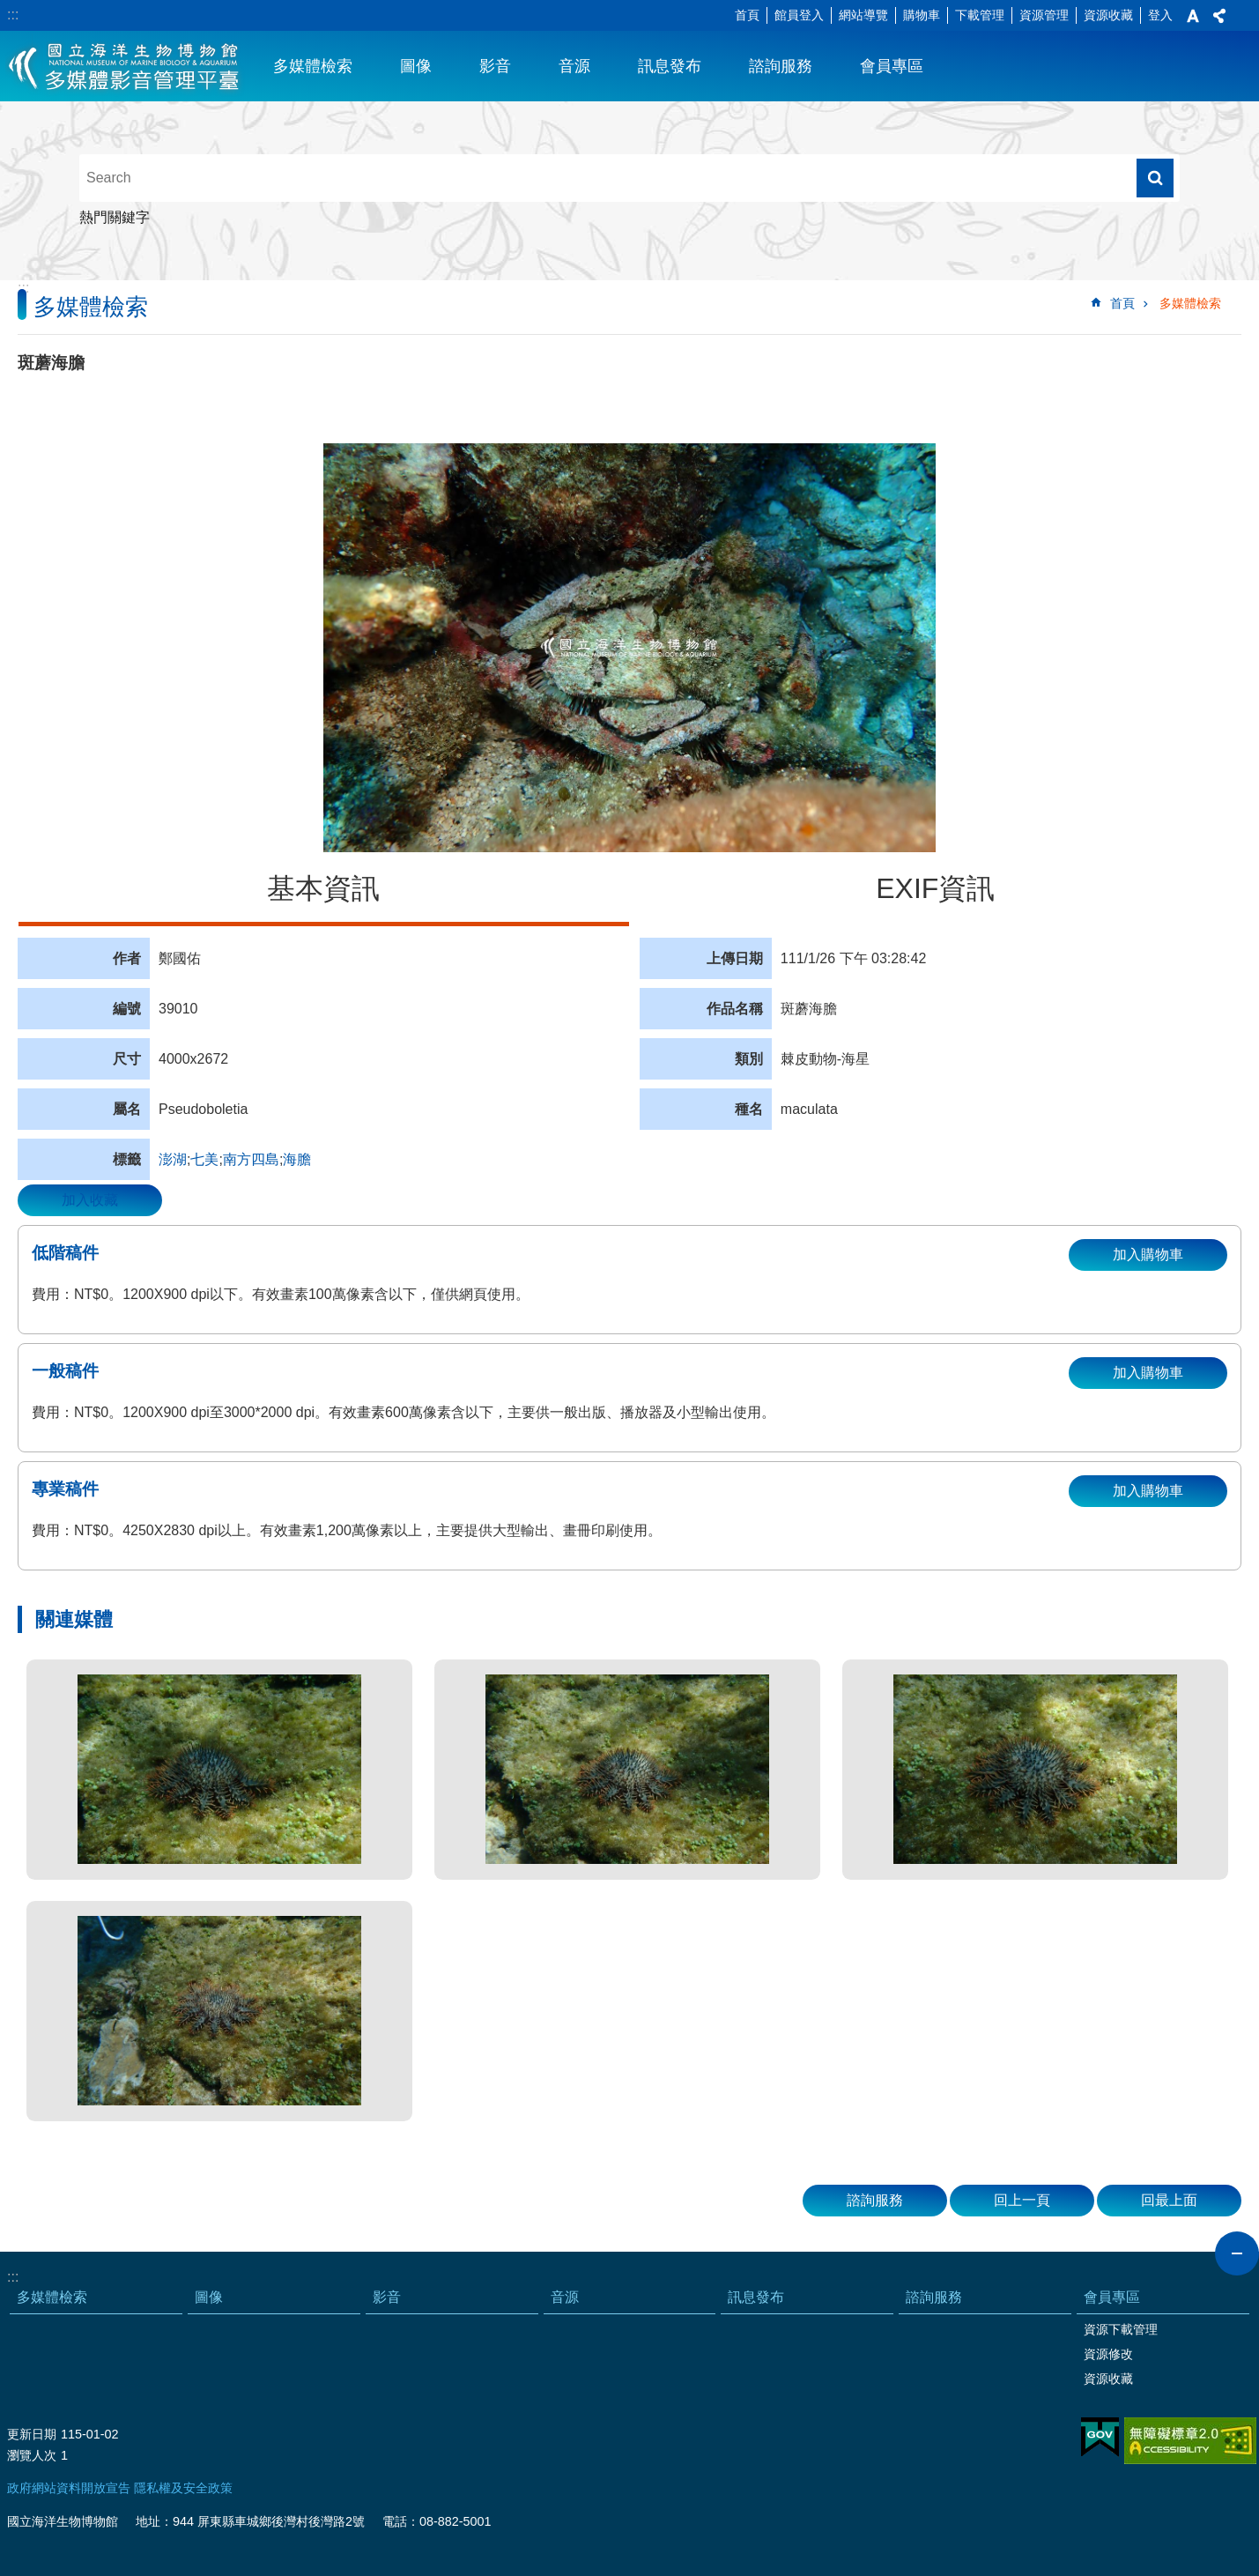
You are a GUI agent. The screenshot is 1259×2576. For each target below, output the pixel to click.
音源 (574, 66)
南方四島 (251, 1159)
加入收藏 (90, 1199)
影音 (495, 66)
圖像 (416, 66)
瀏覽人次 (31, 2455)
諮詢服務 (780, 66)
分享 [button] (1219, 16)
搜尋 (1155, 178)
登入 (1160, 15)
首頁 (747, 15)
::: (13, 14)
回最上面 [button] (1169, 2200)
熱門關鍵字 (114, 217)
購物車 (921, 15)
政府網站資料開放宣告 (68, 2488)
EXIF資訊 (935, 888)
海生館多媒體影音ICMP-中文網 (124, 66)
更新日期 (31, 2434)
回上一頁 (1022, 2200)
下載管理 (979, 15)
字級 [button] (1193, 16)
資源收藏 (1108, 15)
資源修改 (1108, 2354)
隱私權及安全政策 (183, 2488)
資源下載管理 (1121, 2329)
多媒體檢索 (312, 66)
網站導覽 (863, 15)
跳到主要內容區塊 (9, 9)
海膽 (297, 1159)
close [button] (1237, 2253)
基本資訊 (323, 888)
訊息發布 (669, 66)
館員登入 (799, 15)
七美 (204, 1159)
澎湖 (173, 1159)
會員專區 (891, 66)
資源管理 (1044, 15)
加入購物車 (1148, 1254)
